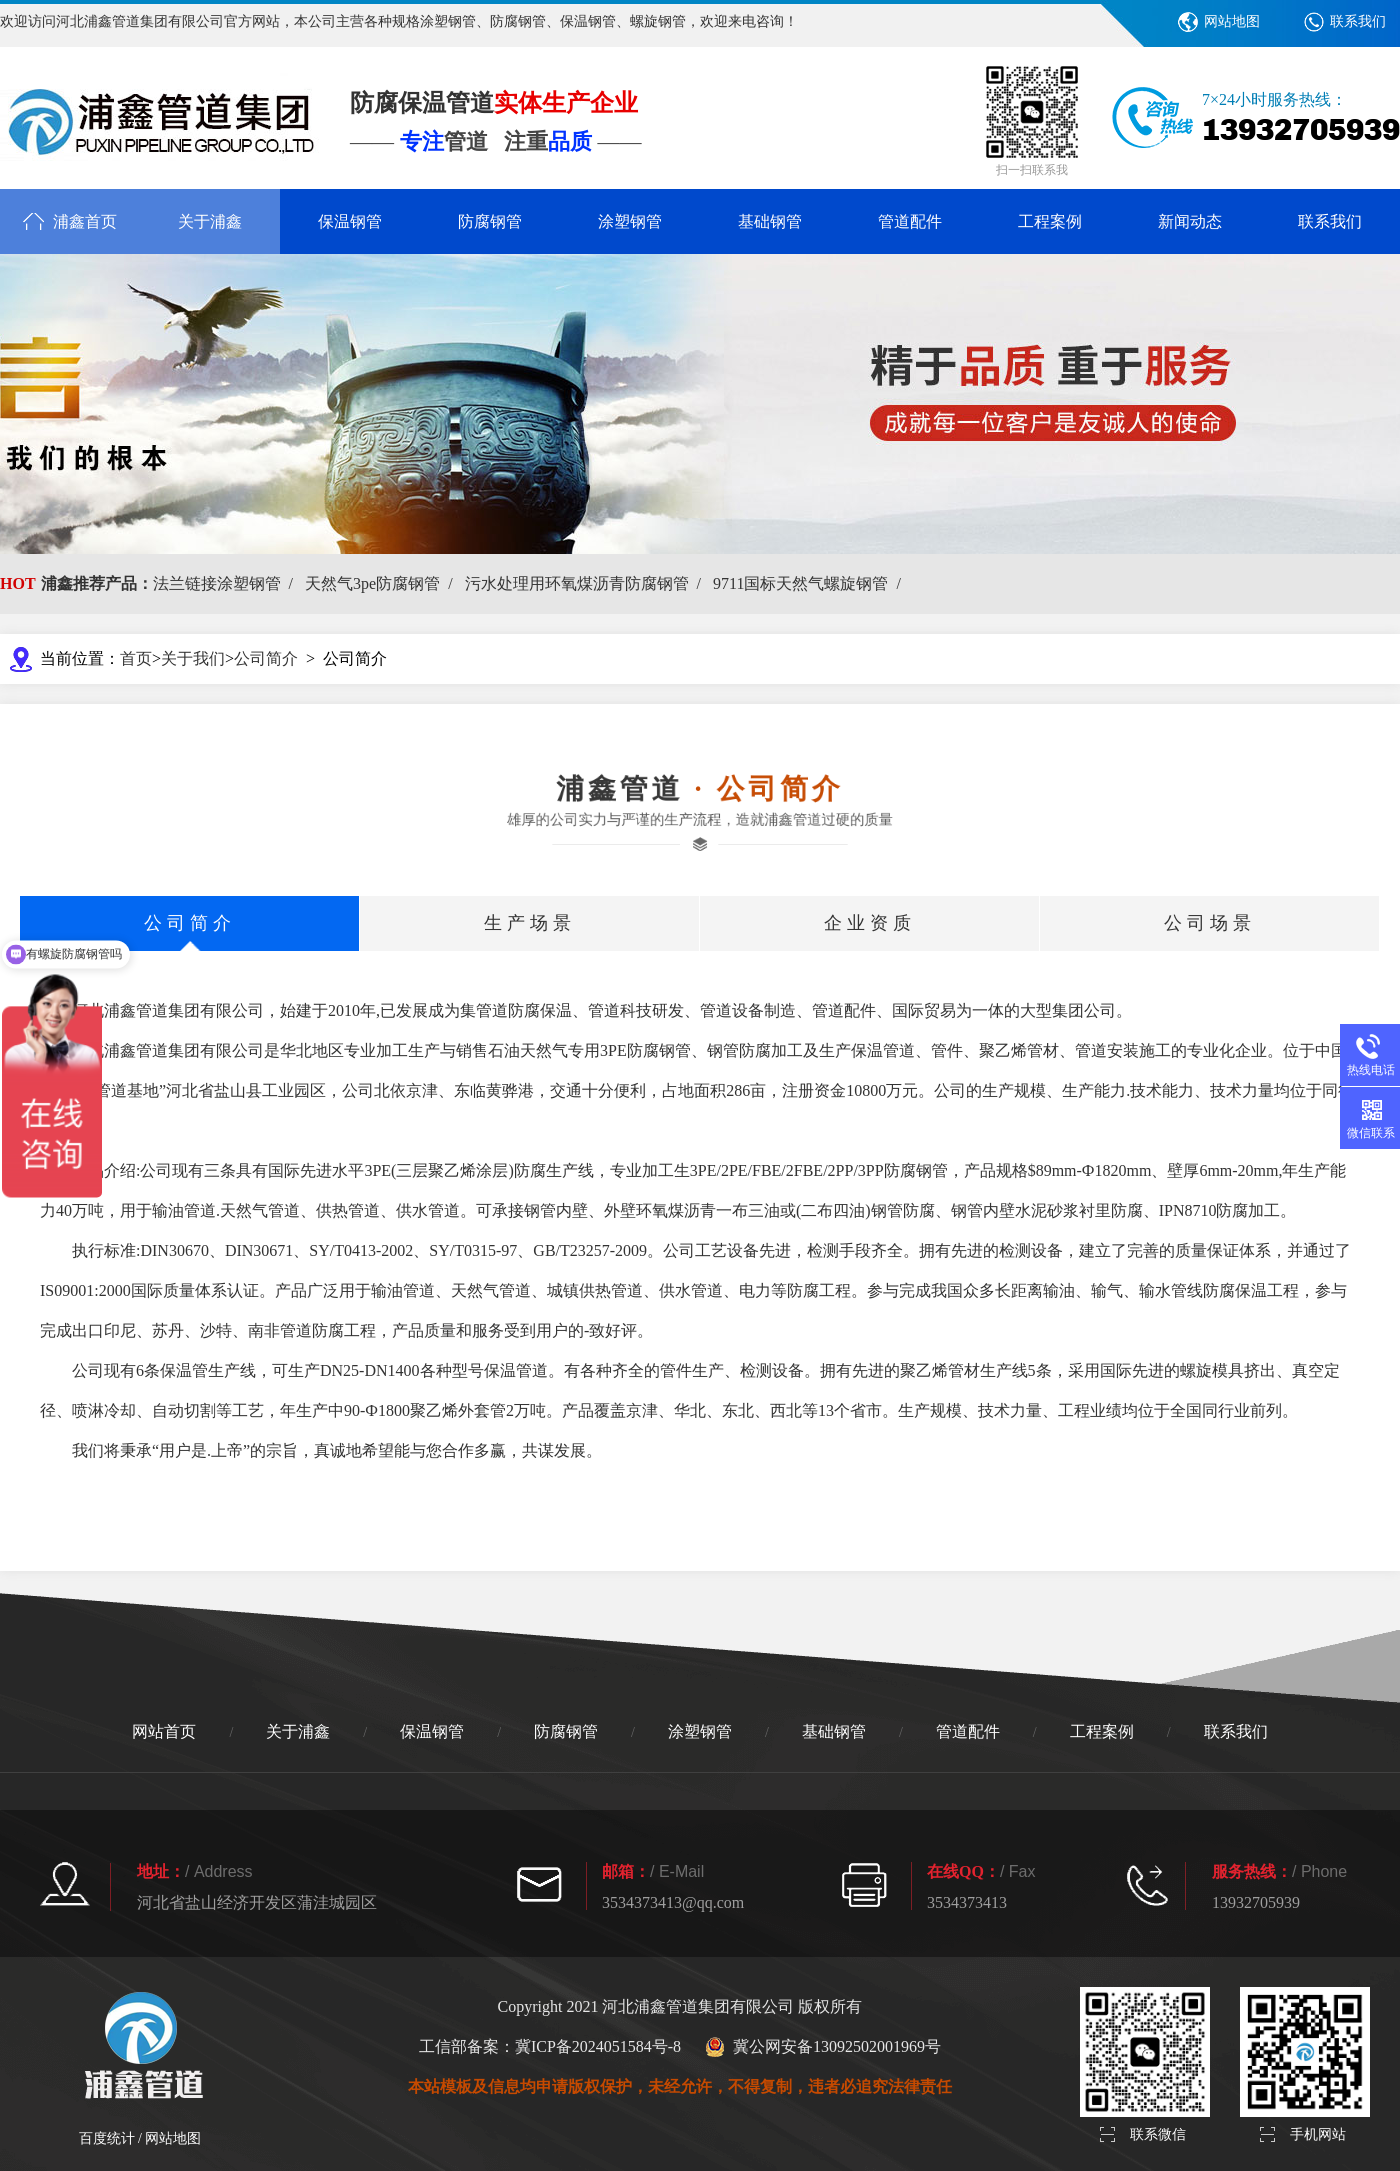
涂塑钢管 (630, 221)
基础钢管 (770, 221)
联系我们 (1358, 21)
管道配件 (910, 221)
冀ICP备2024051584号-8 (598, 2046)
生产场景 (530, 923)
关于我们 (193, 658)
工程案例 (1050, 221)
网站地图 (1232, 21)
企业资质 (870, 923)
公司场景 (1210, 923)
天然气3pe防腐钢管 (383, 583)
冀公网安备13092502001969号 (823, 2047)
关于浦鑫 (210, 221)
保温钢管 (350, 221)
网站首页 (164, 1731)
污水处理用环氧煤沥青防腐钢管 (587, 583)
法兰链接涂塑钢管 (227, 583)
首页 (136, 658)
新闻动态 (1190, 221)
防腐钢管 (490, 221)
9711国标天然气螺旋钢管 (811, 583)
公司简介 (266, 658)
